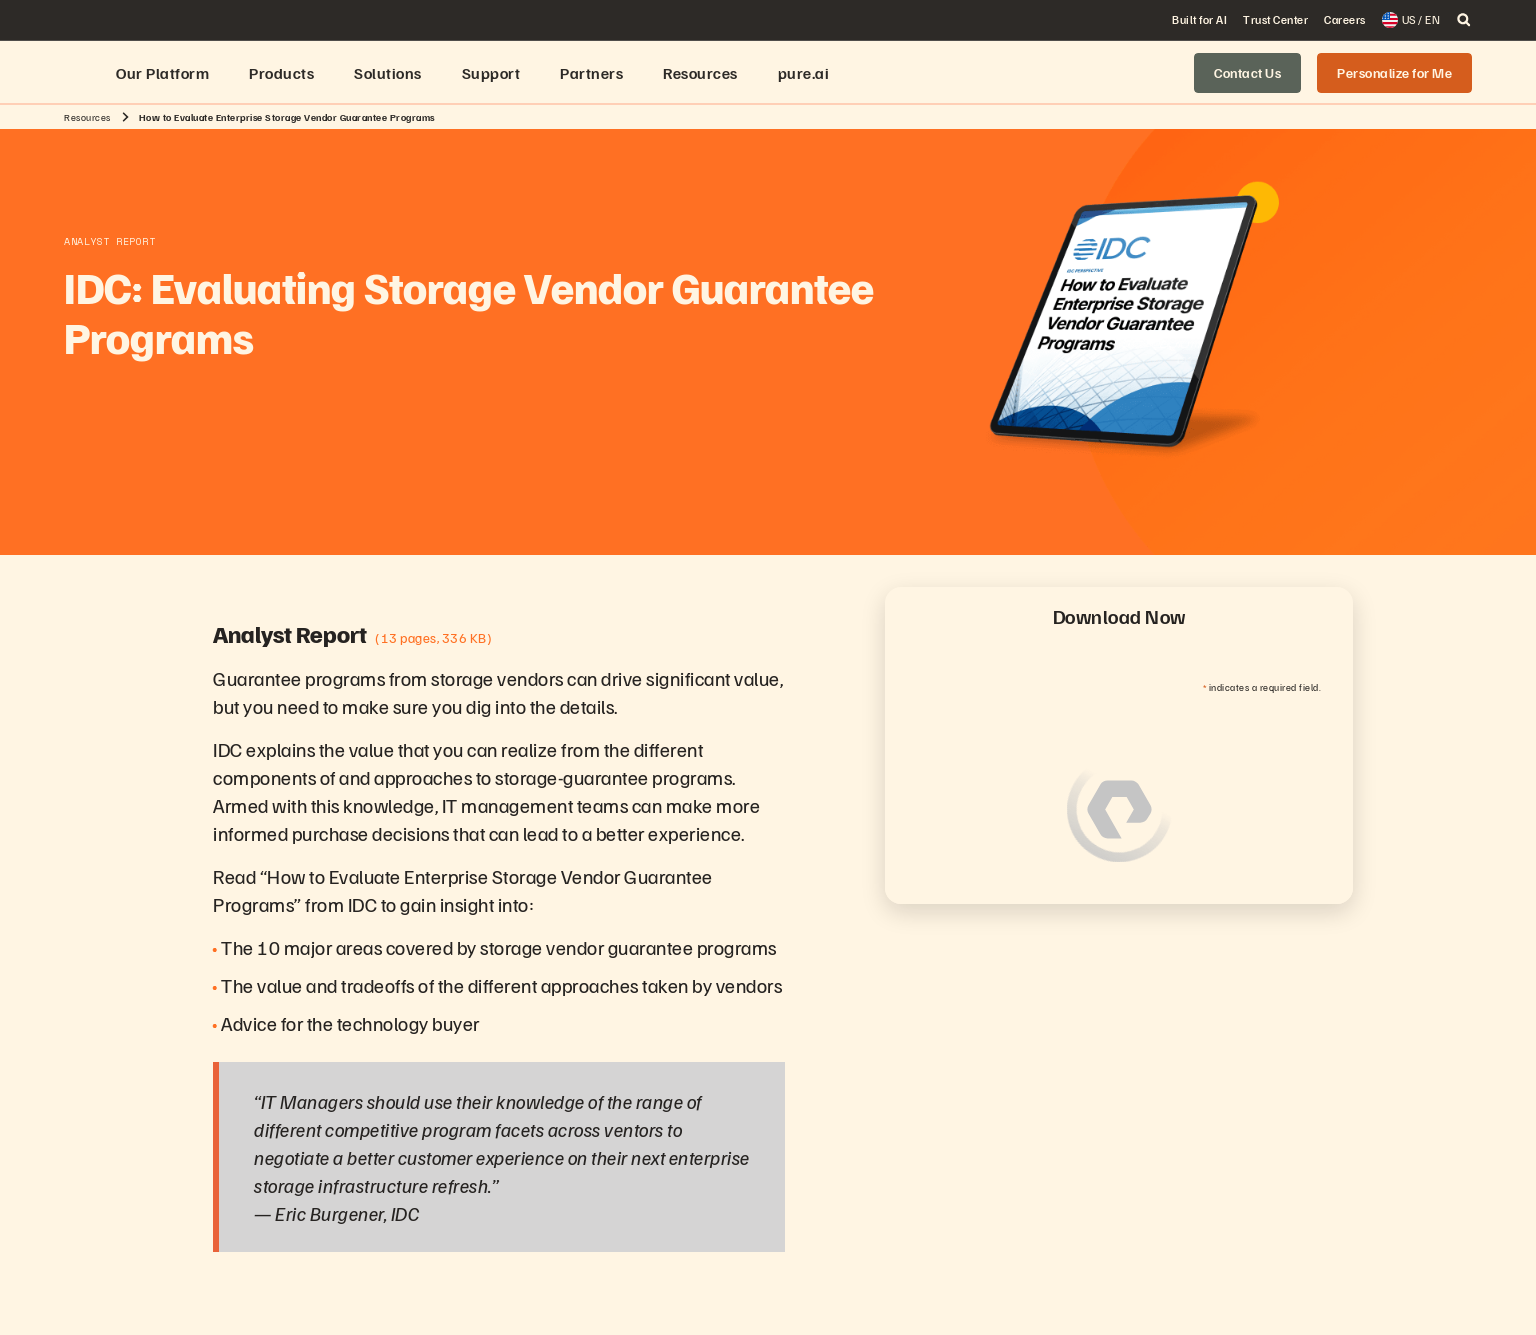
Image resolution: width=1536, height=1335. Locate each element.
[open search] (1464, 20)
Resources (87, 117)
